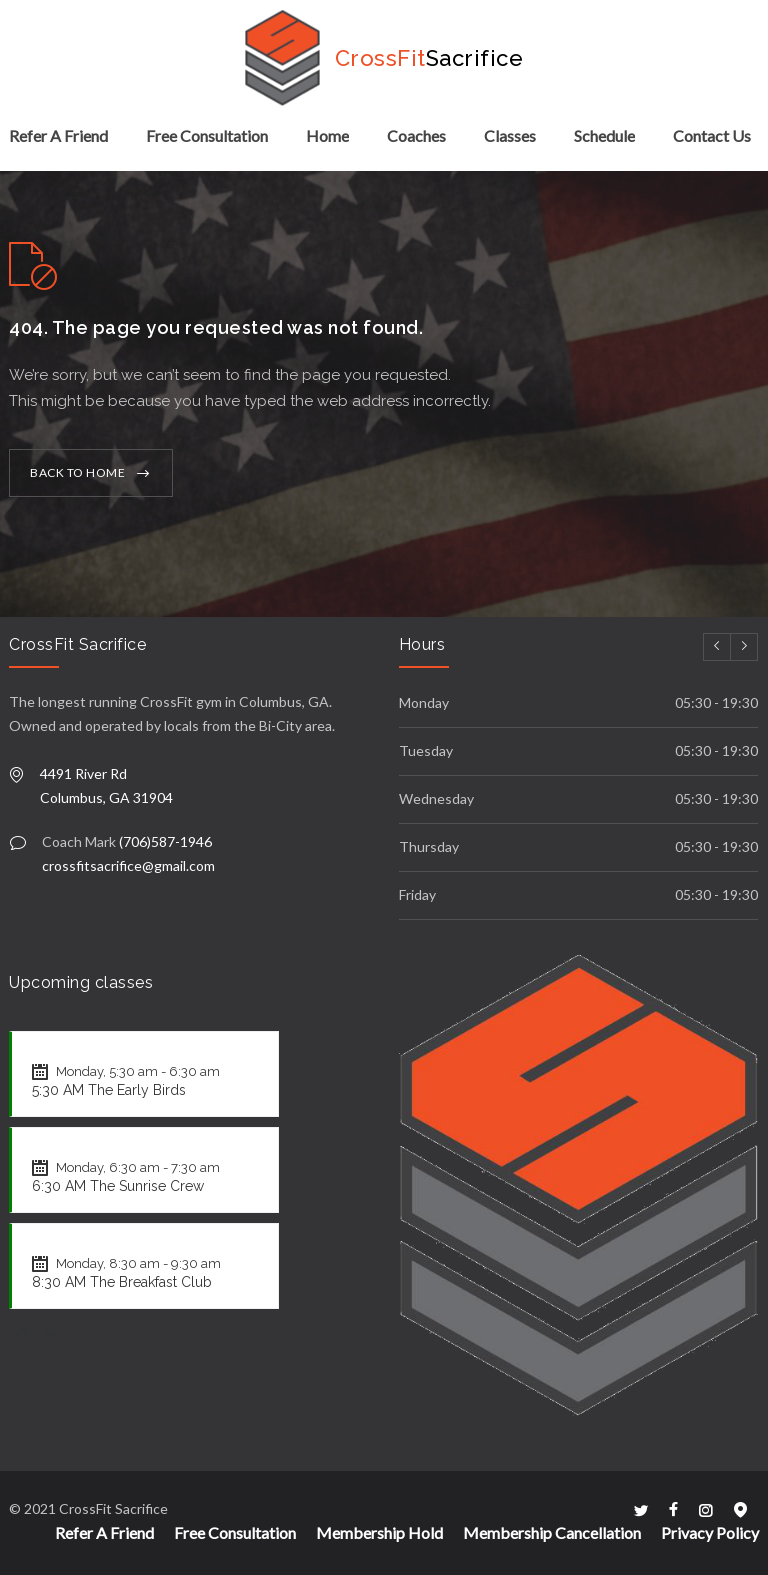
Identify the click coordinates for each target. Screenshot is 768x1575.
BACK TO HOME (77, 472)
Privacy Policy (710, 1532)
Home (327, 135)
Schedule (604, 135)
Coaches (416, 135)
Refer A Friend (58, 135)
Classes (510, 135)
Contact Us (712, 135)
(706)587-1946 (165, 841)
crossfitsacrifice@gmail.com (128, 865)
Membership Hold (379, 1532)
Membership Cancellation (552, 1532)
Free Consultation (207, 135)
